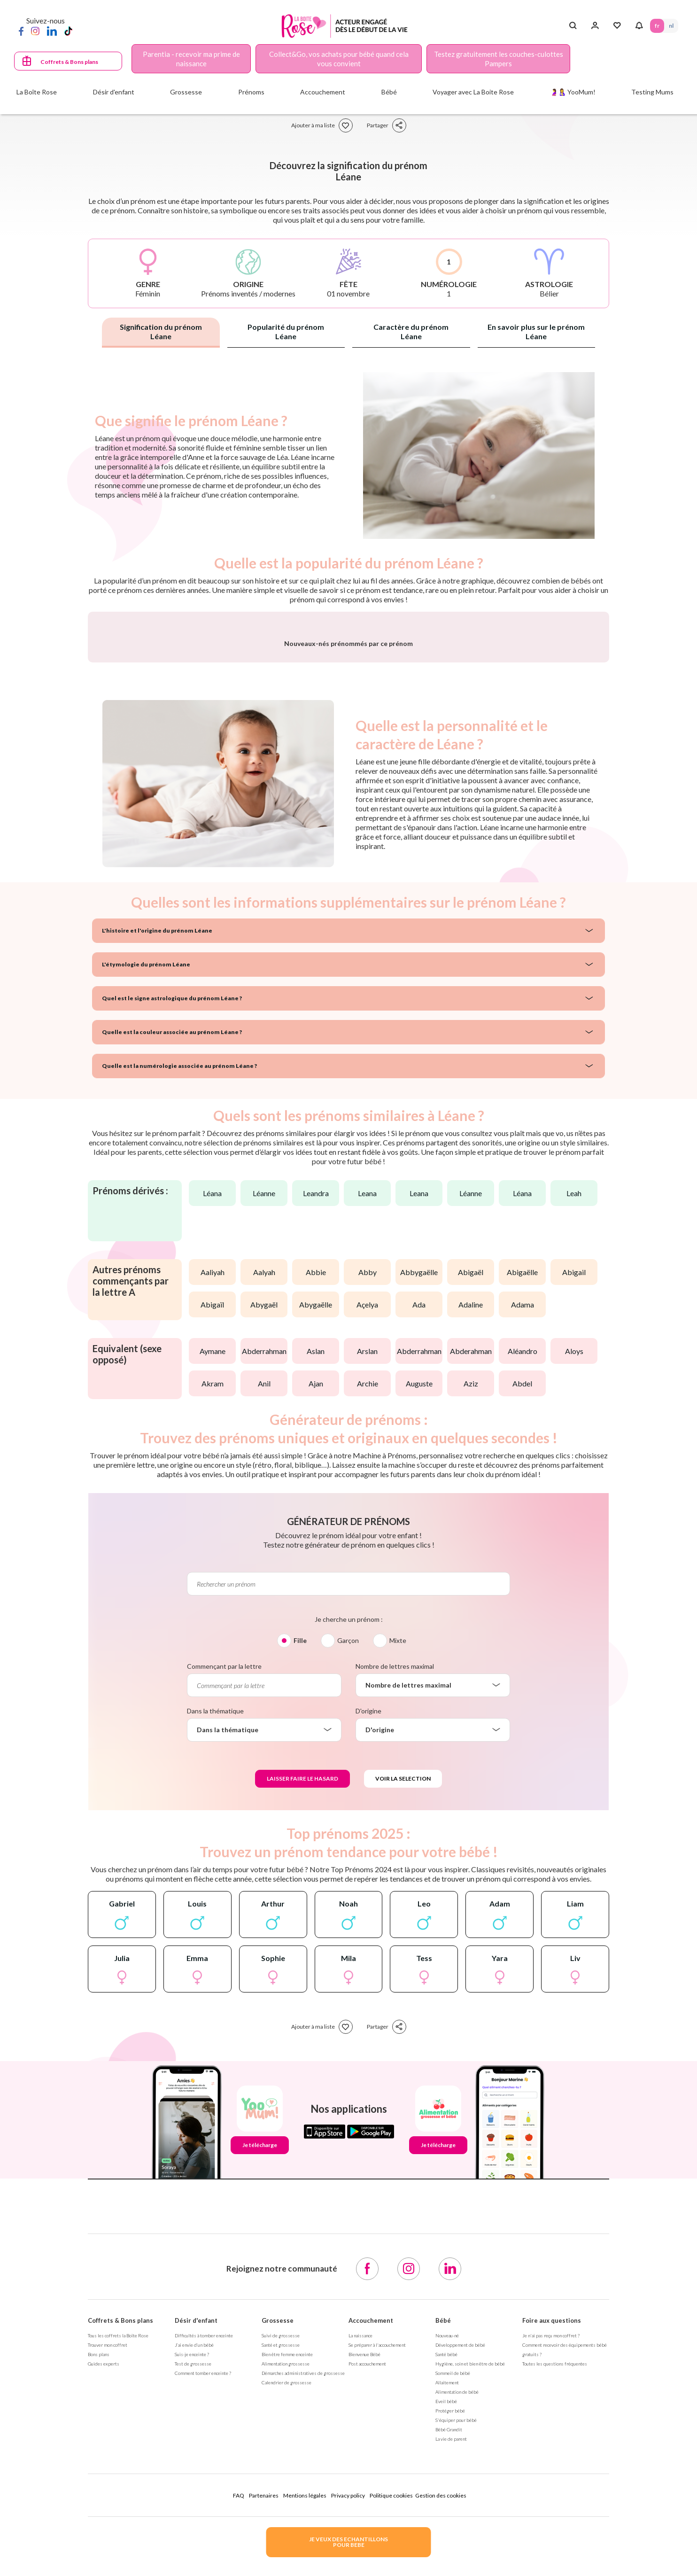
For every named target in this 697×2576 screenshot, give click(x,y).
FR (657, 25)
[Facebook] (21, 30)
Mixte (397, 1887)
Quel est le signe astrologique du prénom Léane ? (172, 1244)
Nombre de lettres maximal (395, 1913)
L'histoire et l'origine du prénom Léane (157, 1177)
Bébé (443, 2567)
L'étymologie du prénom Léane (146, 1210)
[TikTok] (68, 30)
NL (671, 25)
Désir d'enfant (196, 2567)
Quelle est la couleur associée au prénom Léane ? (172, 1278)
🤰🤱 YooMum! (573, 92)
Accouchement (370, 2567)
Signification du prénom (161, 331)
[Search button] (572, 26)
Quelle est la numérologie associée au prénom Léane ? (179, 1312)
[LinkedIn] (52, 30)
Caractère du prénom (411, 331)
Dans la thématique (215, 1957)
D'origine (368, 1957)
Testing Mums (652, 92)
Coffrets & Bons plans (69, 61)
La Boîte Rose (36, 92)
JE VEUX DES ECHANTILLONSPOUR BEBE (348, 2542)
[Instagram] (35, 30)
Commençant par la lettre (224, 1913)
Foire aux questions (551, 2567)
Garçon (348, 1887)
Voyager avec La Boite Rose (473, 92)
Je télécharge (259, 2391)
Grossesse (278, 2567)
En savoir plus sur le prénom (536, 331)
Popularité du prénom (286, 331)
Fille (300, 1887)
